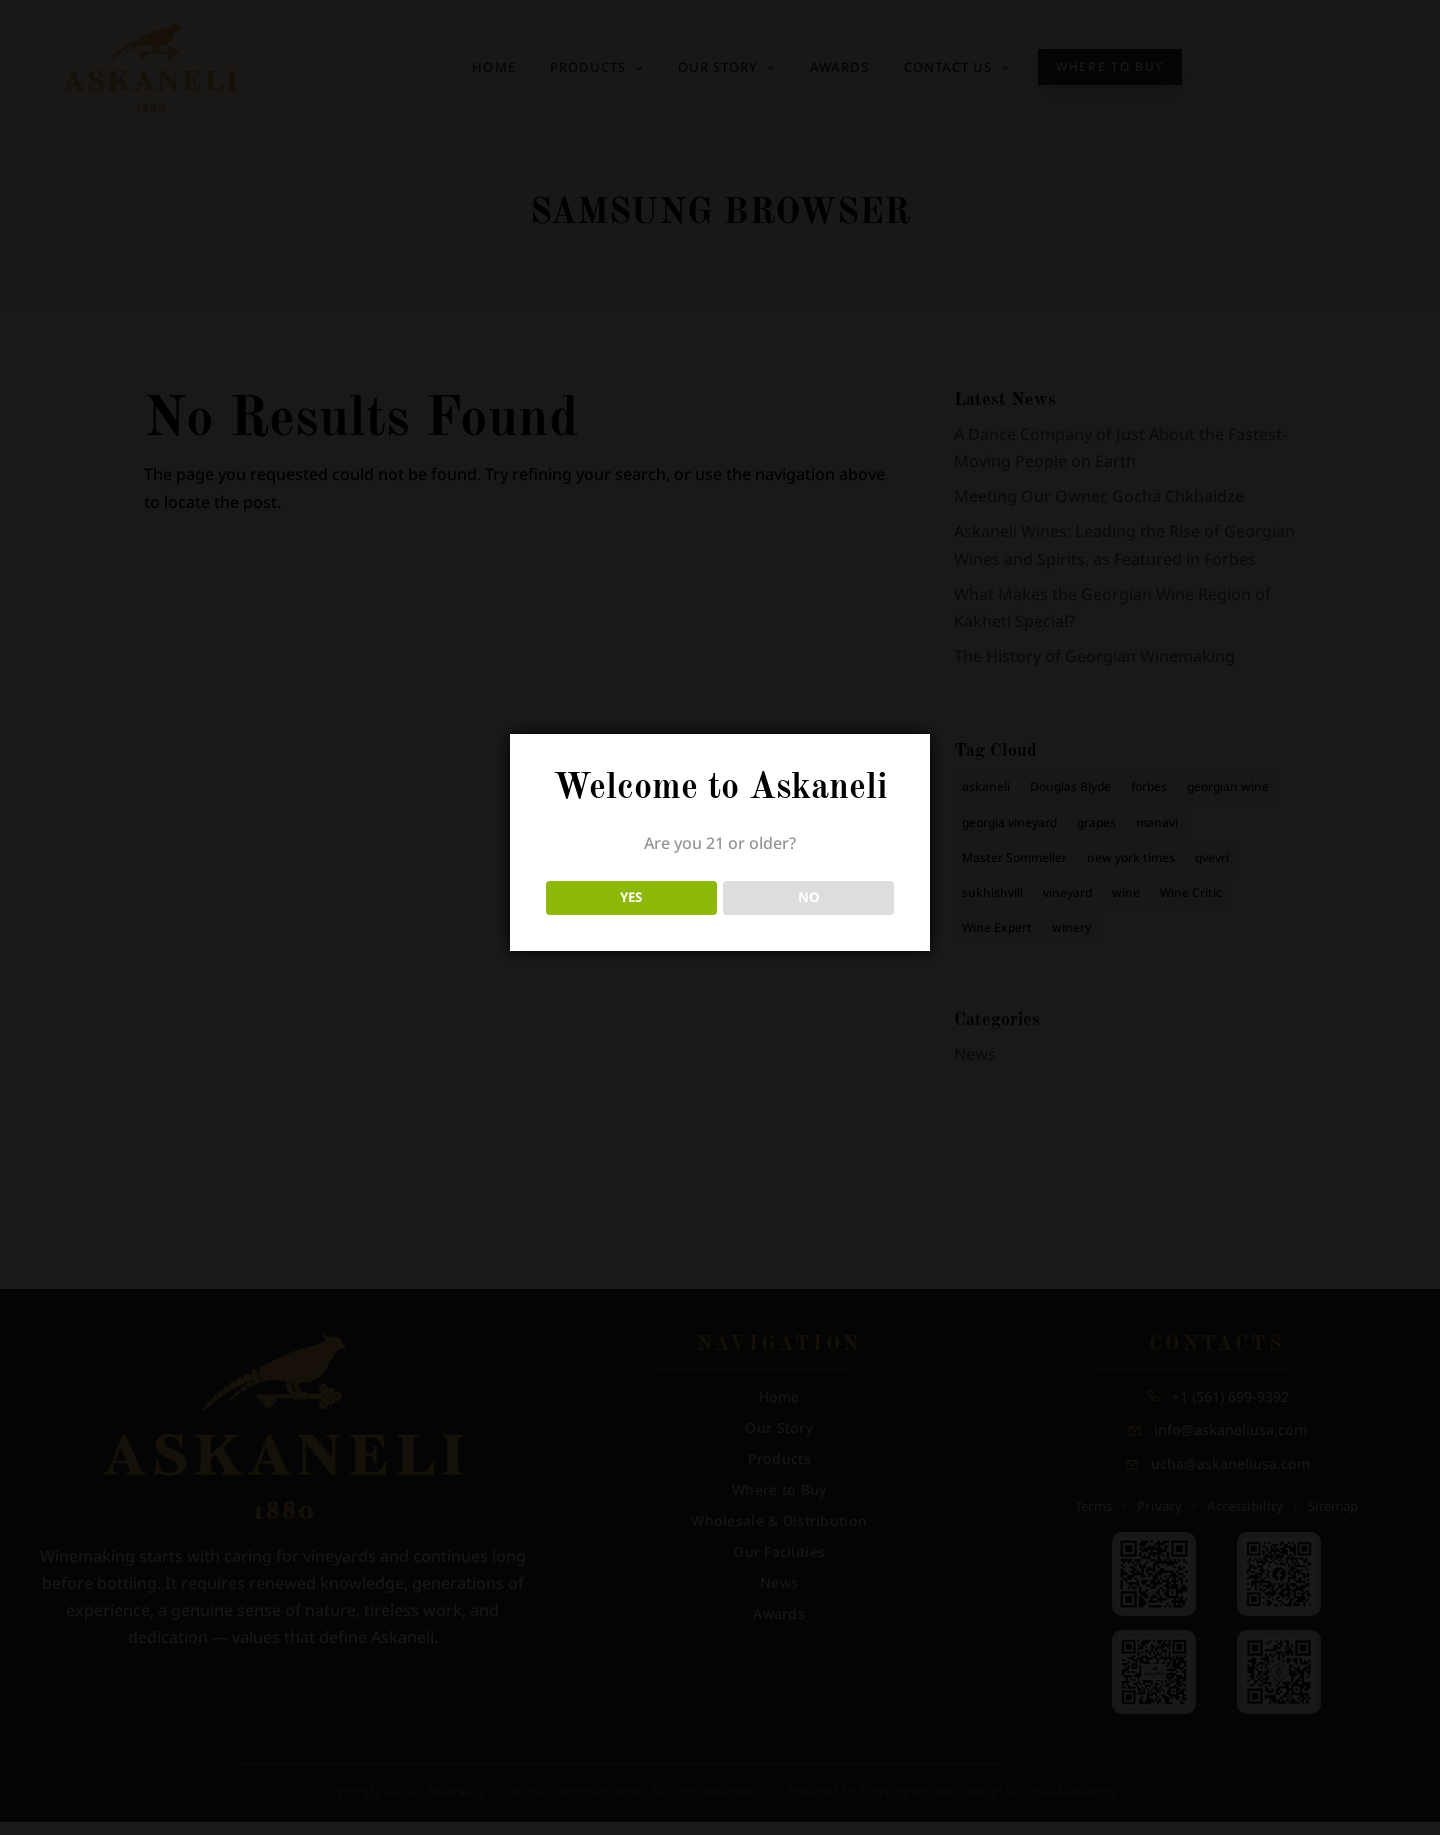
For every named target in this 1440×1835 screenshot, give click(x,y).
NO (809, 897)
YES (631, 897)
